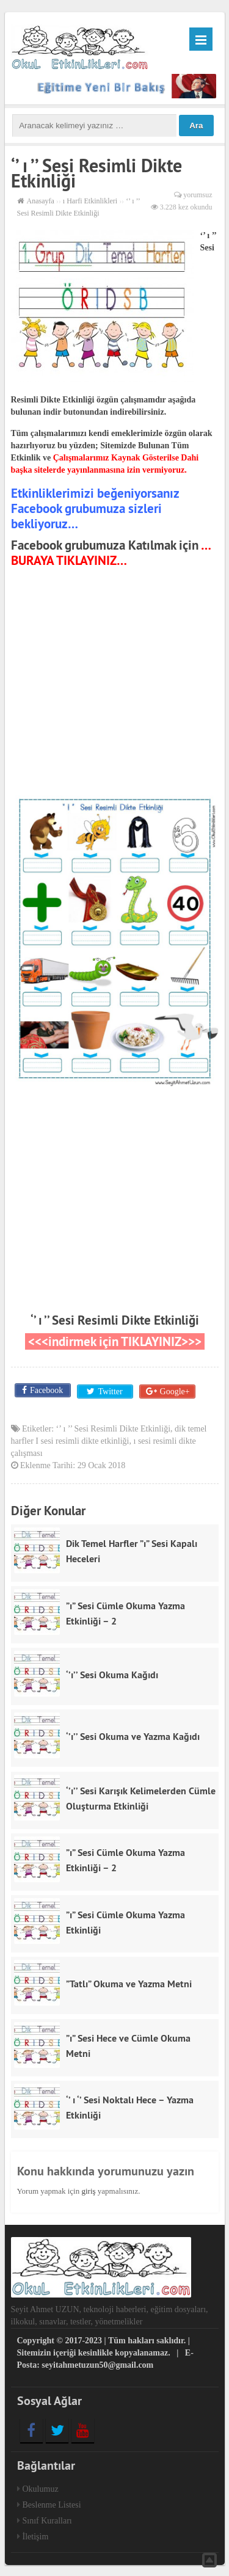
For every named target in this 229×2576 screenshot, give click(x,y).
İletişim (36, 2535)
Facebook (45, 1390)
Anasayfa (40, 201)
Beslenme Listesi (52, 2503)
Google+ (174, 1390)
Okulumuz (41, 2487)
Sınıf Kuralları (47, 2519)
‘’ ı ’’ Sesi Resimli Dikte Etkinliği (115, 1320)
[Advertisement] (115, 684)
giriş (88, 2189)
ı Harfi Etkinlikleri (90, 201)
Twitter (109, 1390)
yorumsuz (197, 195)
